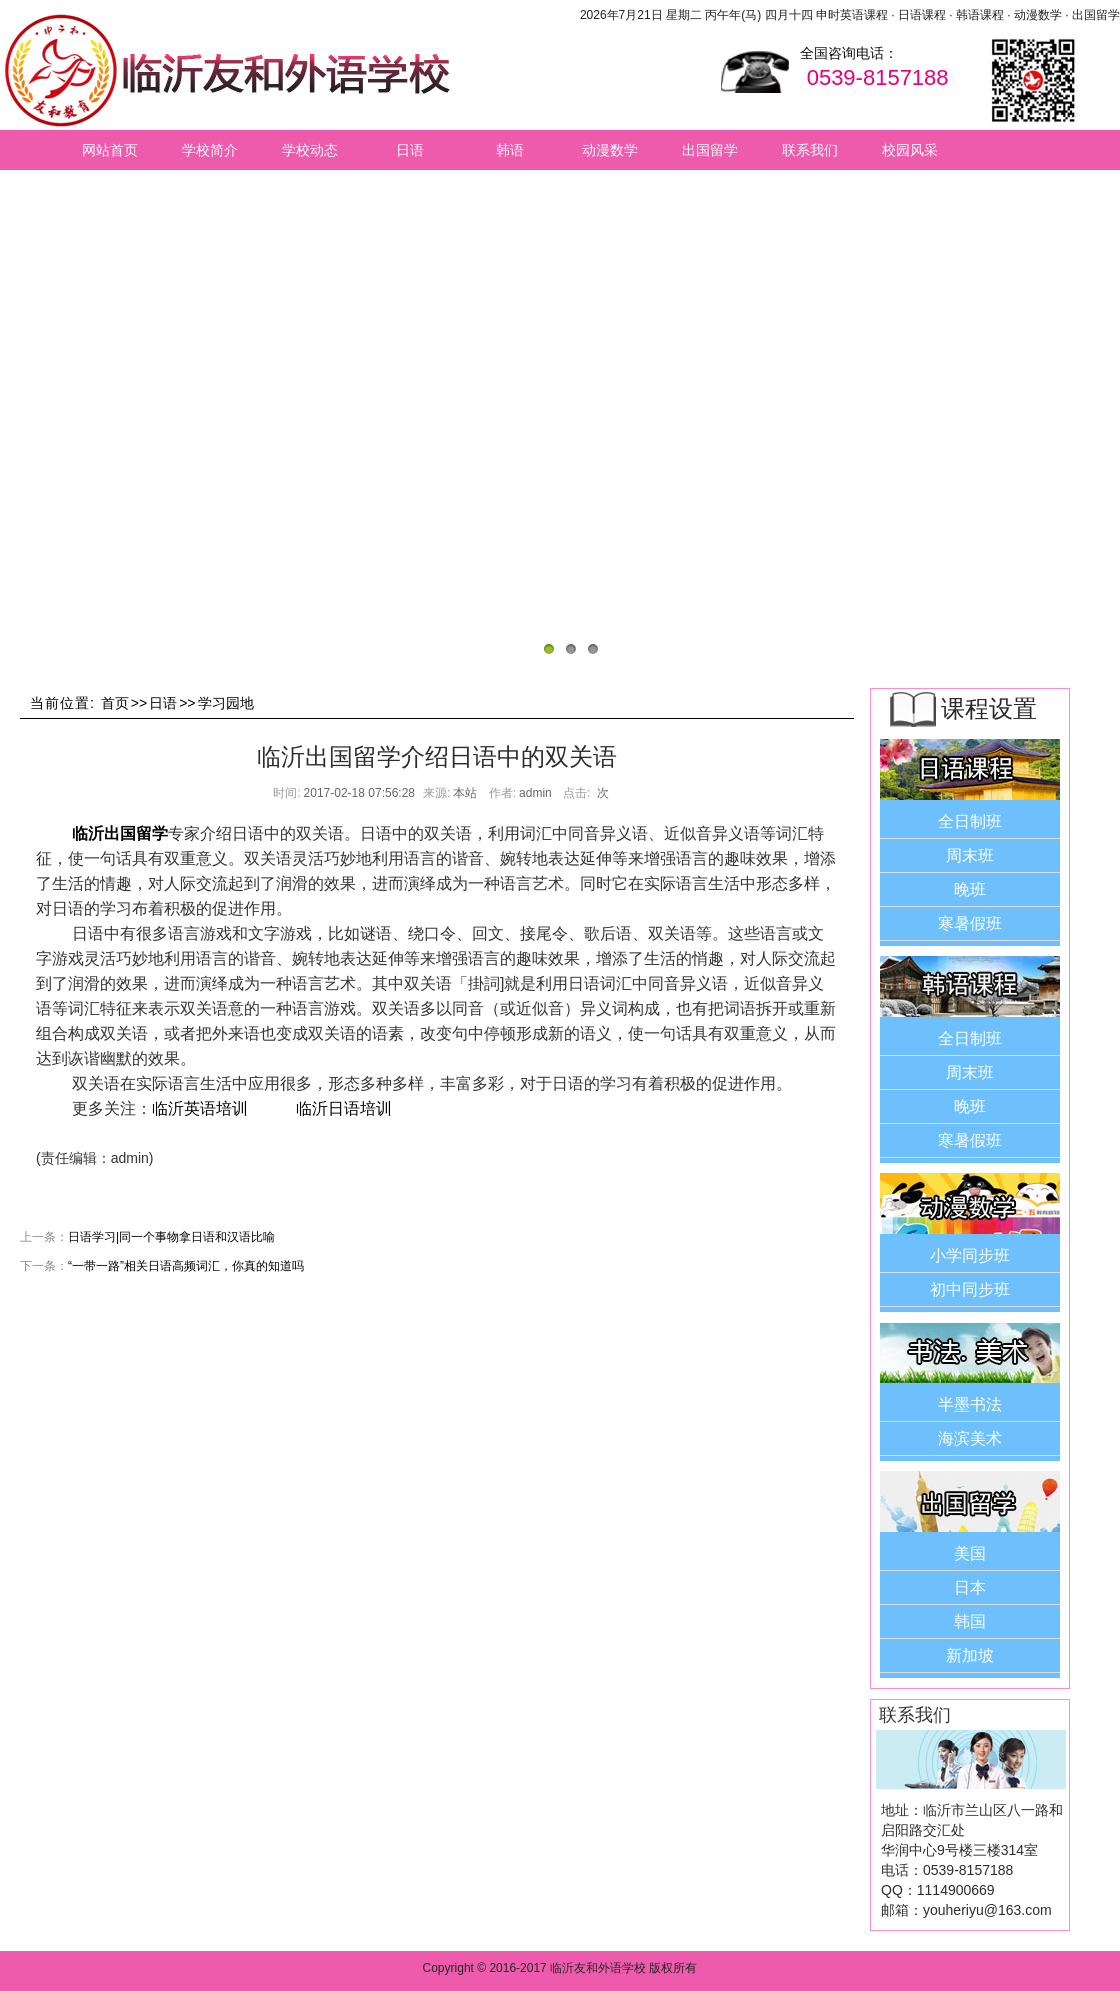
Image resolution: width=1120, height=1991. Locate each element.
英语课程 (864, 15)
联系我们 (810, 150)
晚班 (970, 889)
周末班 (970, 855)
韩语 (510, 150)
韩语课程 (980, 15)
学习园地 (226, 703)
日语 (410, 150)
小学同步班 (970, 1255)
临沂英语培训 (200, 1108)
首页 (115, 703)
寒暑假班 (970, 923)
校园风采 (910, 150)
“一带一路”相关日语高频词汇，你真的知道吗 (186, 1266)
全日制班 (970, 821)
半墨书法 (970, 1404)
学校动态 (310, 150)
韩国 (970, 1621)
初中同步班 (970, 1289)
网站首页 (110, 150)
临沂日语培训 (344, 1108)
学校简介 (210, 150)
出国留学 (1096, 15)
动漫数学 (1038, 15)
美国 (970, 1553)
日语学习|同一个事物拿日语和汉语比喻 (171, 1237)
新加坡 (970, 1655)
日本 (970, 1587)
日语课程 (922, 15)
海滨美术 (970, 1438)
